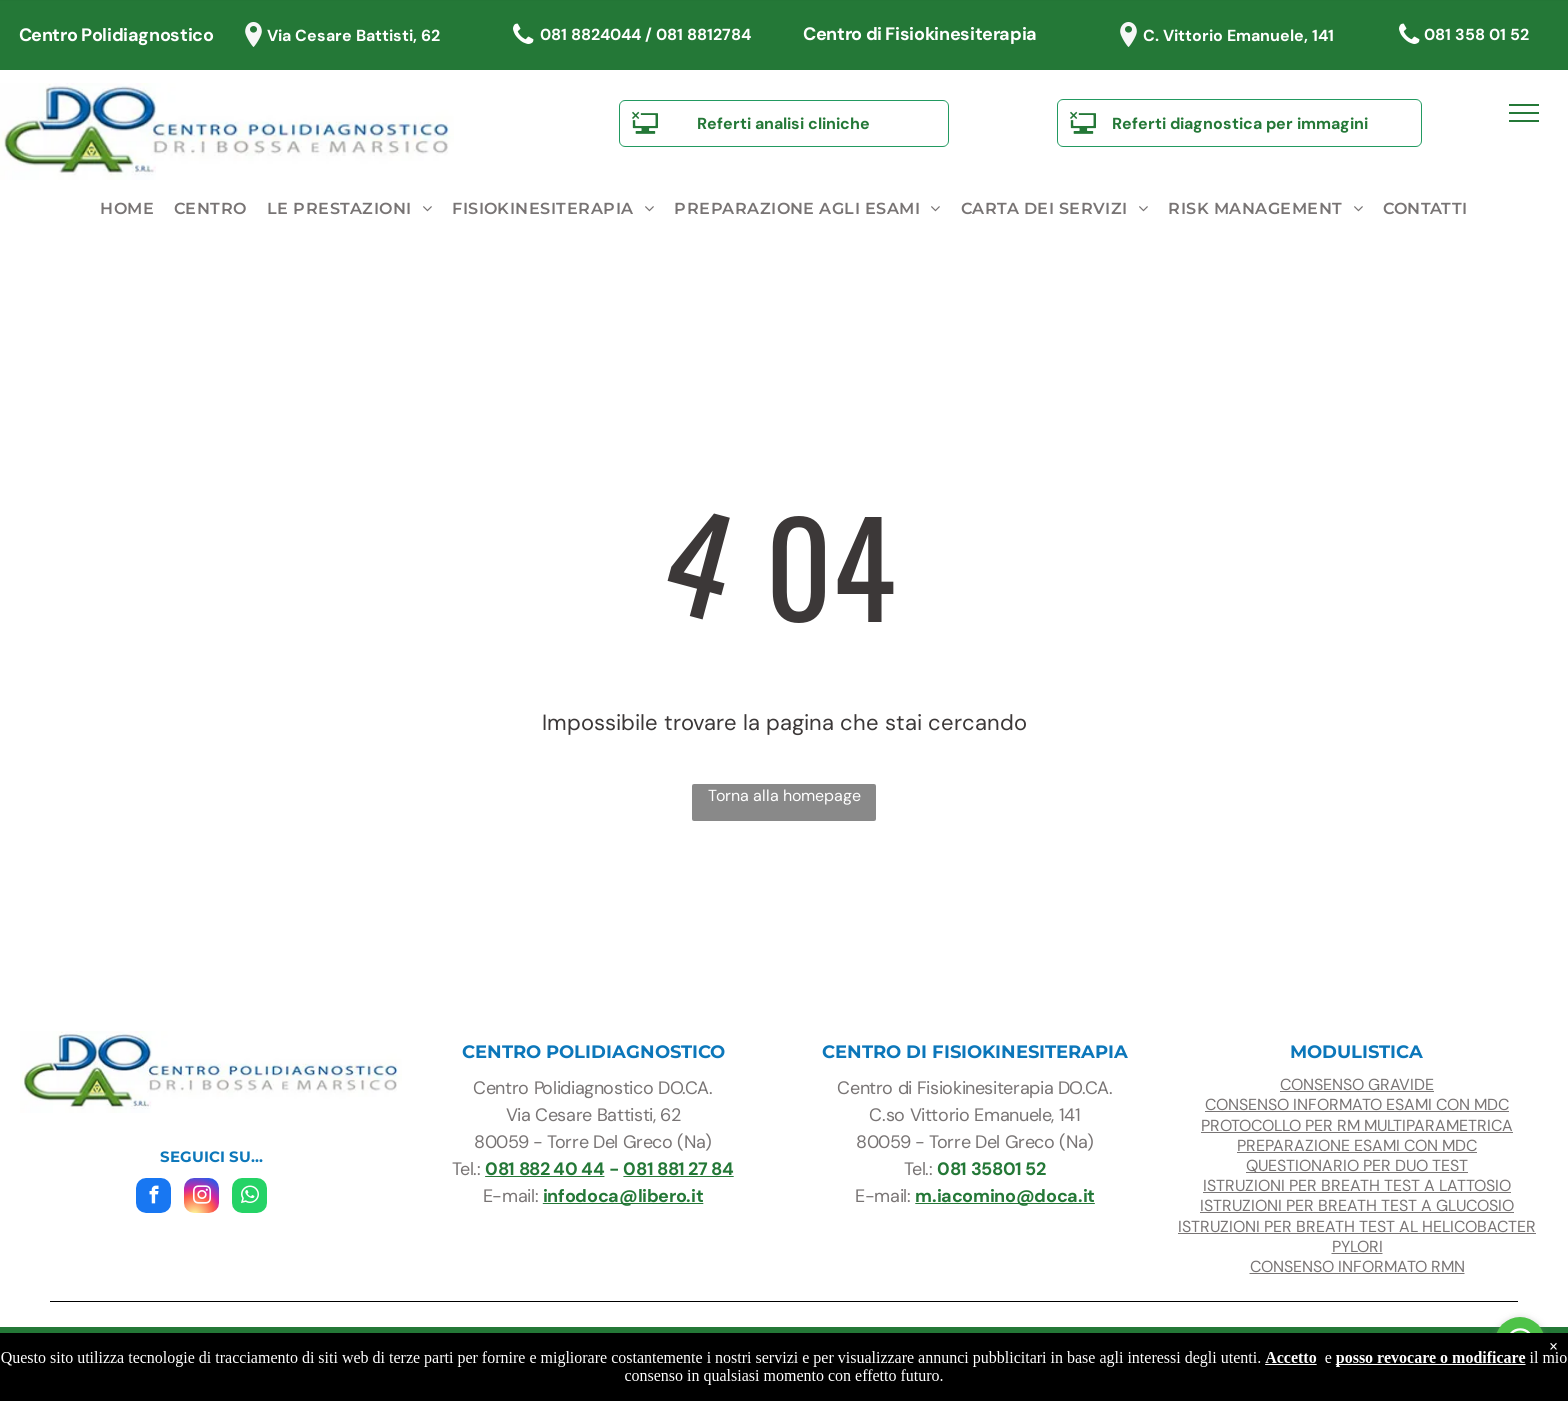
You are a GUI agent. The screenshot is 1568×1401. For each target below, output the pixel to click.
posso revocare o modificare (1431, 1357)
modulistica (1356, 1052)
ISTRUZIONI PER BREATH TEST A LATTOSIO (1357, 1185)
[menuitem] (127, 209)
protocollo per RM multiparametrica (1357, 1125)
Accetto (1291, 1357)
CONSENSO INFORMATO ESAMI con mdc (1357, 1104)
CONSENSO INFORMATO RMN (1357, 1266)
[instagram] (201, 1198)
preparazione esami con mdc (1357, 1145)
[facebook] (153, 1198)
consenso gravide (1357, 1084)
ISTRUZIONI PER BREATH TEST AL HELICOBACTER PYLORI (1357, 1236)
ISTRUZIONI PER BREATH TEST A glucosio (1357, 1205)
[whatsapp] (249, 1198)
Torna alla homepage (784, 795)
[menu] (1524, 113)
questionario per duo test (1357, 1165)
